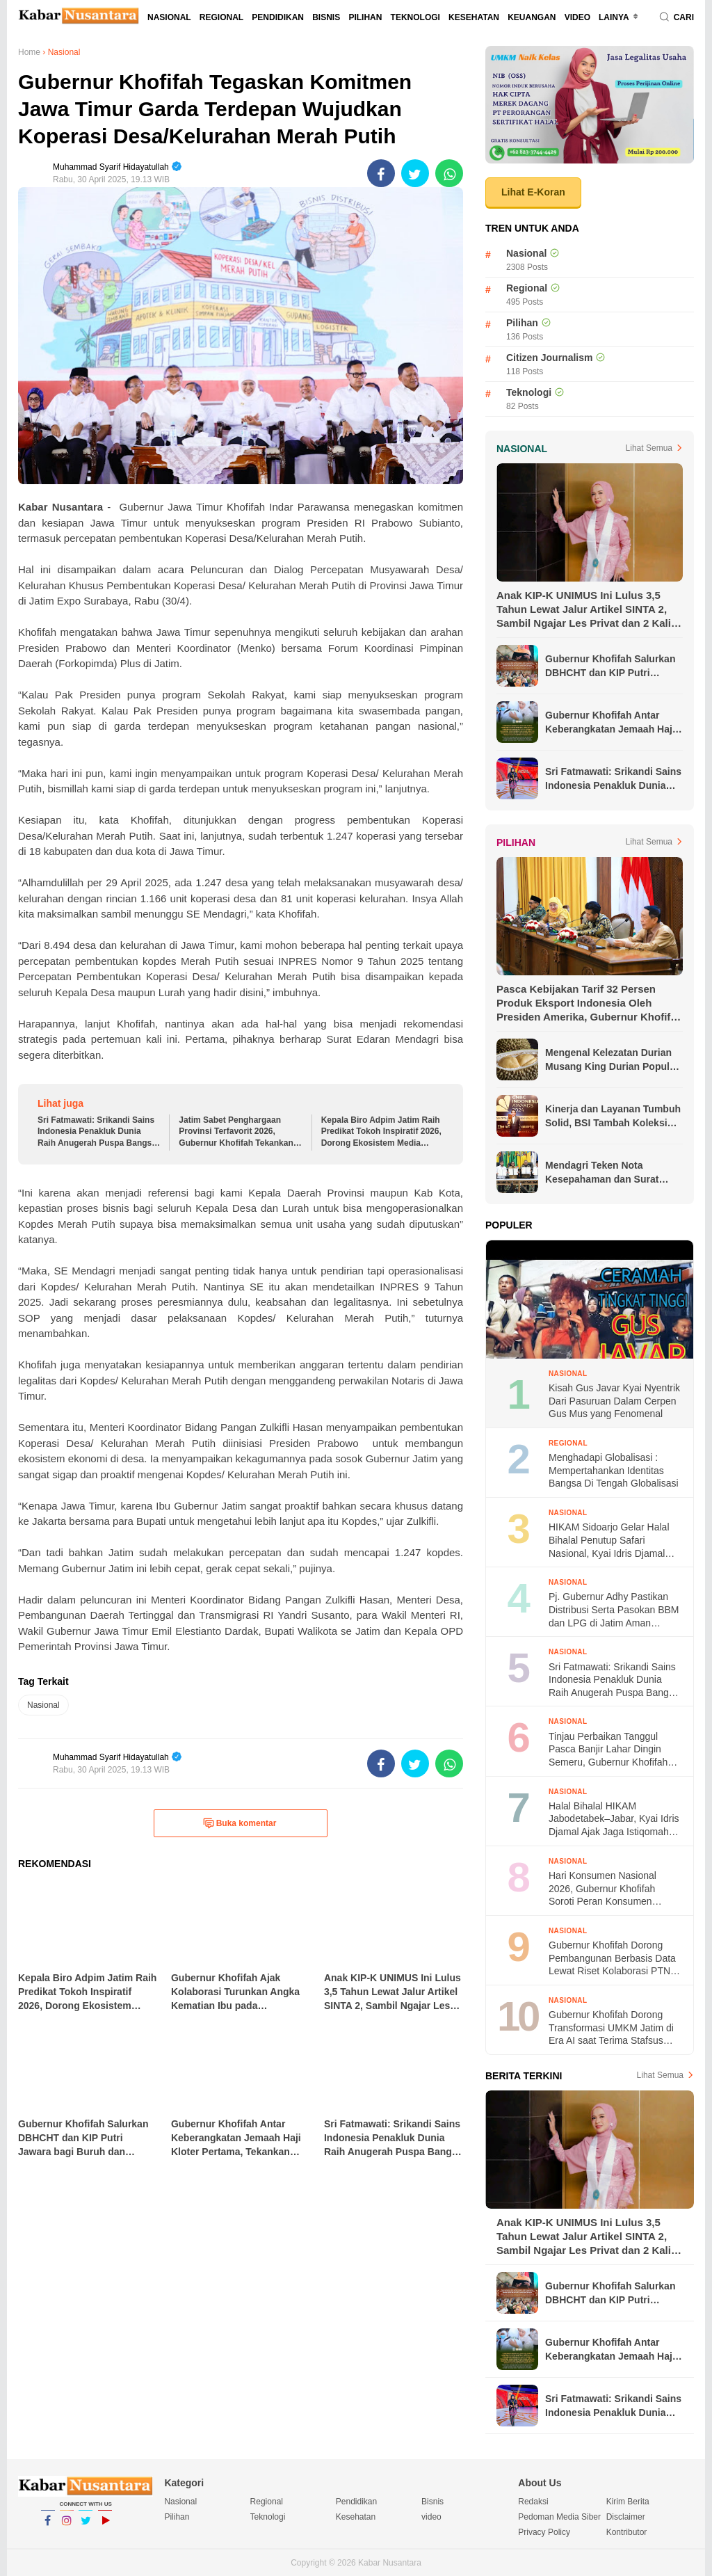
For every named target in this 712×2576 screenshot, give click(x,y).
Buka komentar (240, 1823)
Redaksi (533, 2501)
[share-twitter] (415, 173)
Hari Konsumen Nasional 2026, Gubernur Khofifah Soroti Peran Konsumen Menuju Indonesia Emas (602, 1889)
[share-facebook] (381, 173)
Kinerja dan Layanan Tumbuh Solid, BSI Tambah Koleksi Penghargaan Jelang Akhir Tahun (613, 1116)
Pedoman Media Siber (559, 2517)
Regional (221, 17)
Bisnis (326, 17)
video (577, 17)
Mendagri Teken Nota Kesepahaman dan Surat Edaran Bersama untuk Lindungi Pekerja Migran (601, 1173)
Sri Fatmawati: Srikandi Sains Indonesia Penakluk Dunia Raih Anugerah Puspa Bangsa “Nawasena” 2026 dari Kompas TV (97, 1132)
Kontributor (626, 2532)
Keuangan (532, 17)
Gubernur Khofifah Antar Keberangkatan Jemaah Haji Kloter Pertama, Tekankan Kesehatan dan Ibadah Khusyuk (610, 723)
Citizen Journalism (549, 357)
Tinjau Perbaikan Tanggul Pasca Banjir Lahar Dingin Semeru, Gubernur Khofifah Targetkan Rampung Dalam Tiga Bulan (608, 1750)
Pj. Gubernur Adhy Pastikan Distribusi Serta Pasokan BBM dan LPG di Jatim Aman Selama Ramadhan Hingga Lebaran (614, 1610)
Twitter (85, 2526)
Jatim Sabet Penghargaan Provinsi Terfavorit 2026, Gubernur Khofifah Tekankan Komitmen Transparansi (236, 1132)
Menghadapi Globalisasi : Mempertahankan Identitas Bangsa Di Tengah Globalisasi (614, 1470)
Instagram (67, 2526)
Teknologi (415, 17)
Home (29, 52)
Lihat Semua (649, 448)
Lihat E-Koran (533, 192)
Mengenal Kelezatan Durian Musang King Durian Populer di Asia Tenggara (612, 1060)
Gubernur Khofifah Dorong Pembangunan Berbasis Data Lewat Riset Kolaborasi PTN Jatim (612, 1958)
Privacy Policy (544, 2532)
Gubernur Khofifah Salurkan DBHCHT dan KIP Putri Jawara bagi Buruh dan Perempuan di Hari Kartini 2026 (610, 666)
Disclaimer (625, 2517)
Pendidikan (278, 17)
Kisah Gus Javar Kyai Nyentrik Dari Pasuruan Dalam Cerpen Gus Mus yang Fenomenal (614, 1400)
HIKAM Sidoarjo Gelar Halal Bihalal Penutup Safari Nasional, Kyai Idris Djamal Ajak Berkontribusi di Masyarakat (609, 1540)
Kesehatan (473, 17)
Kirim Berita (627, 2501)
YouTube (105, 2526)
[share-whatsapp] (449, 173)
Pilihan (365, 17)
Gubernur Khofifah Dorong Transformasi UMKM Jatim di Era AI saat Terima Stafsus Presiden (611, 2028)
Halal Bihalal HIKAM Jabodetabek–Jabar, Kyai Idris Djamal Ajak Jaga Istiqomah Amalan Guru (614, 1819)
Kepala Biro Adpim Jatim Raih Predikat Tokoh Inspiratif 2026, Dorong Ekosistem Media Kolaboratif (381, 1132)
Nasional (169, 17)
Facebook (48, 2526)
